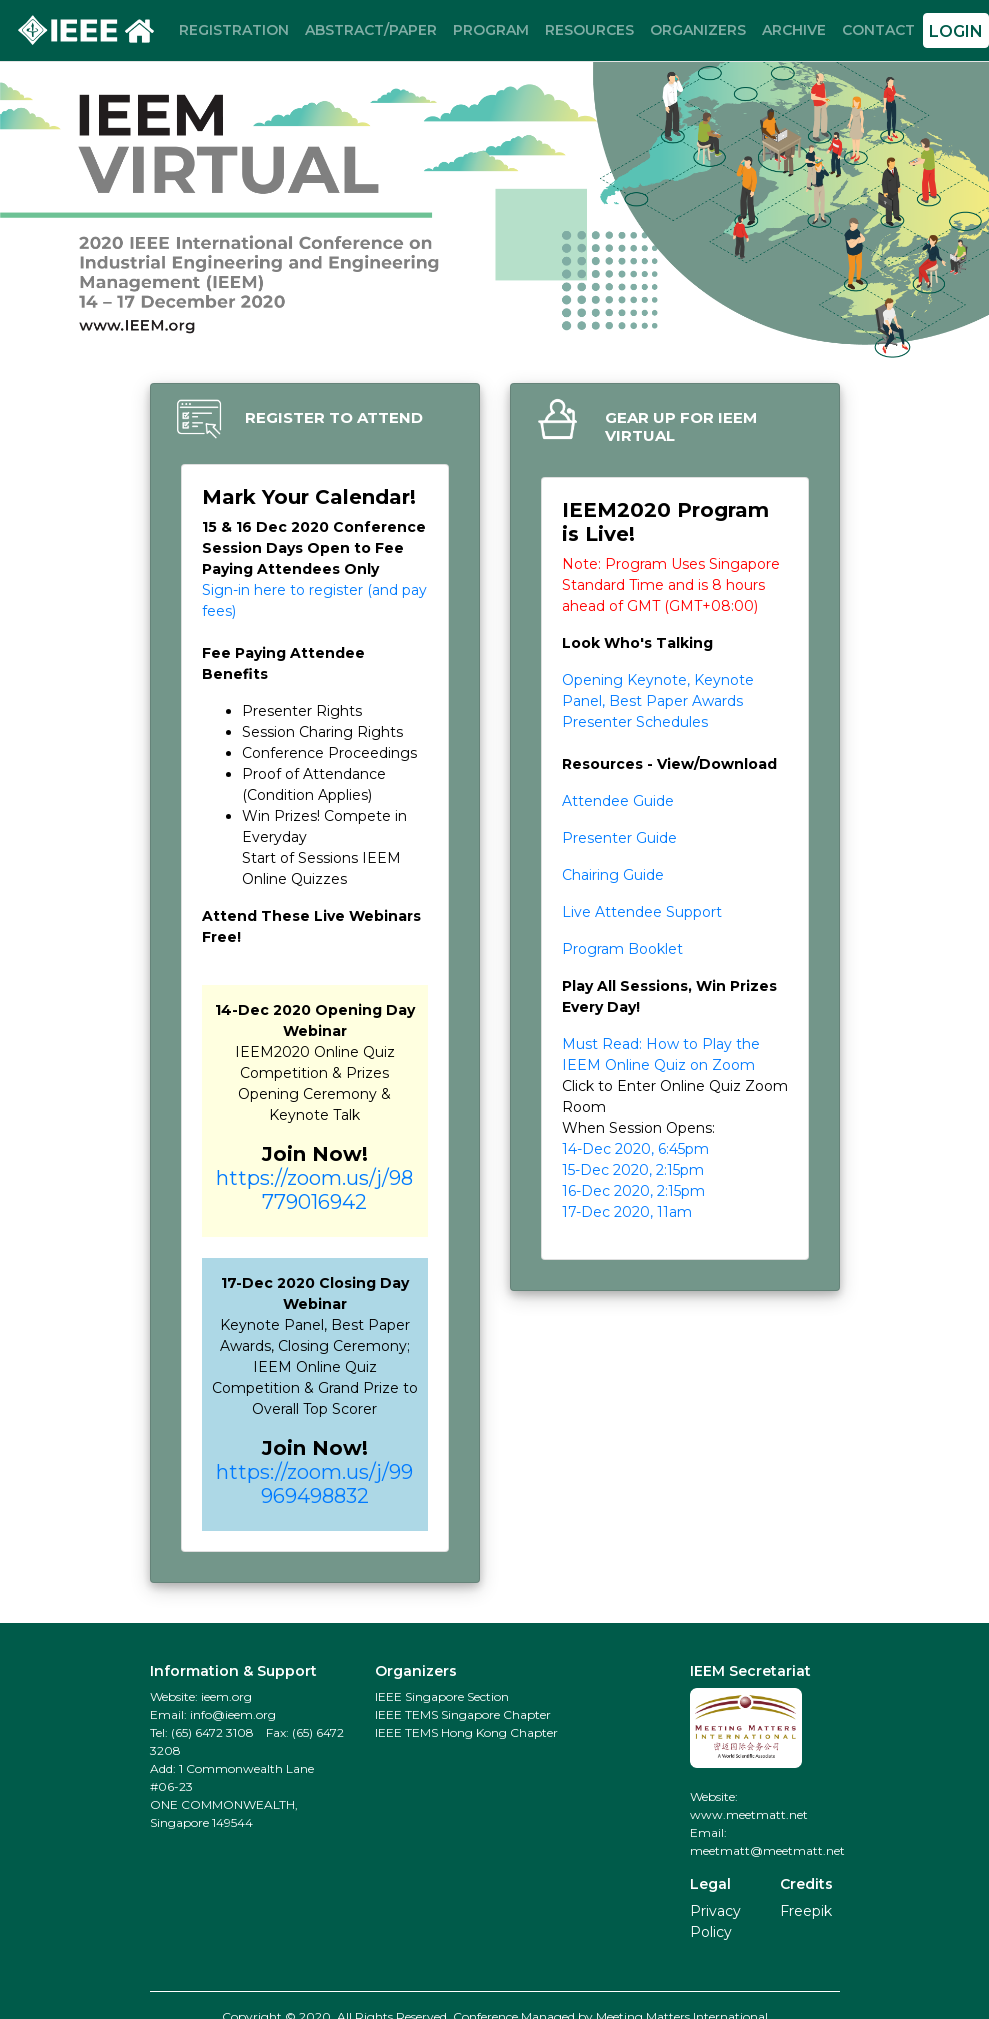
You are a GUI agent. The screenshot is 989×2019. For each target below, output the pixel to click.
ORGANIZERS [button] (698, 30)
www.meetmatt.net (749, 1814)
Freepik (806, 1911)
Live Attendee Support (642, 912)
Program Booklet (622, 949)
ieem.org (226, 1696)
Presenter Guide (619, 838)
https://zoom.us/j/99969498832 (314, 1484)
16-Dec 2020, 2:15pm (633, 1191)
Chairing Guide (613, 875)
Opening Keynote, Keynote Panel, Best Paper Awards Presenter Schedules (658, 701)
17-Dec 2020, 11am (627, 1212)
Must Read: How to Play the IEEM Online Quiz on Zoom (661, 1054)
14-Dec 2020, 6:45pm (635, 1149)
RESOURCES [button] (589, 30)
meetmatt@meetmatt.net (767, 1850)
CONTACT (878, 30)
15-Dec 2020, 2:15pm (633, 1170)
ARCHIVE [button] (794, 30)
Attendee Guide (618, 801)
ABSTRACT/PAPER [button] (371, 30)
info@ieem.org (233, 1714)
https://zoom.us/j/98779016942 (314, 1190)
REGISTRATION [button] (234, 30)
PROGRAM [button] (491, 30)
